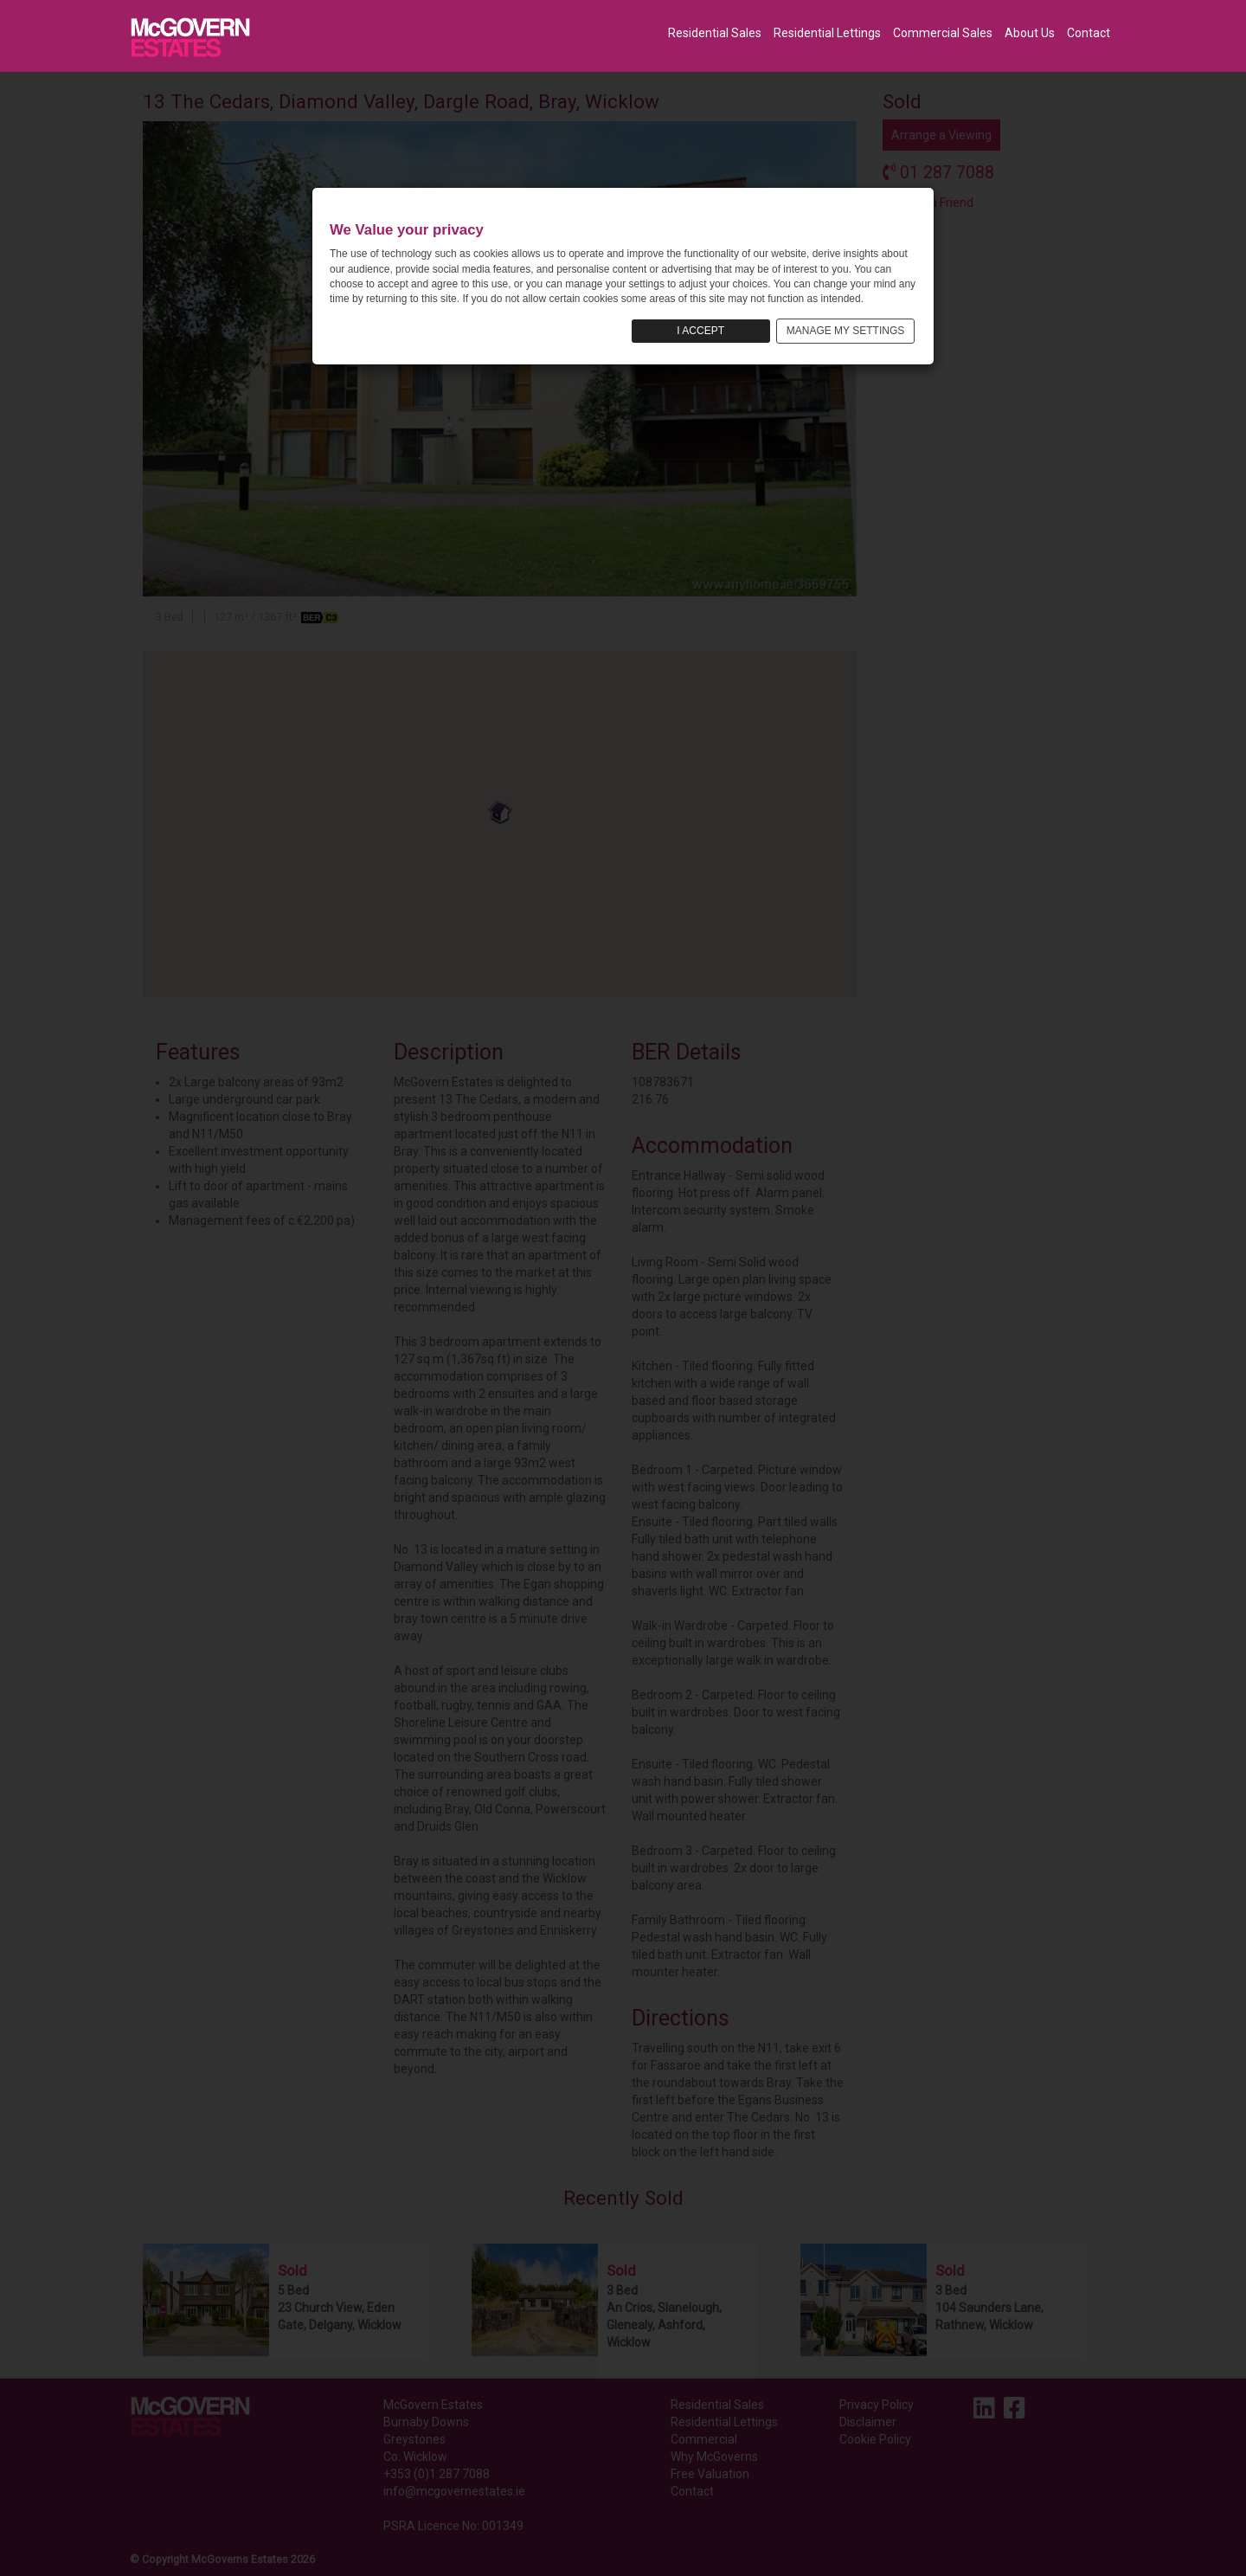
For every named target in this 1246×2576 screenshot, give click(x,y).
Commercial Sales (942, 33)
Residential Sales (714, 33)
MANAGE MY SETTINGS (845, 331)
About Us (1030, 33)
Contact (1088, 33)
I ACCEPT (700, 331)
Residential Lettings (827, 33)
